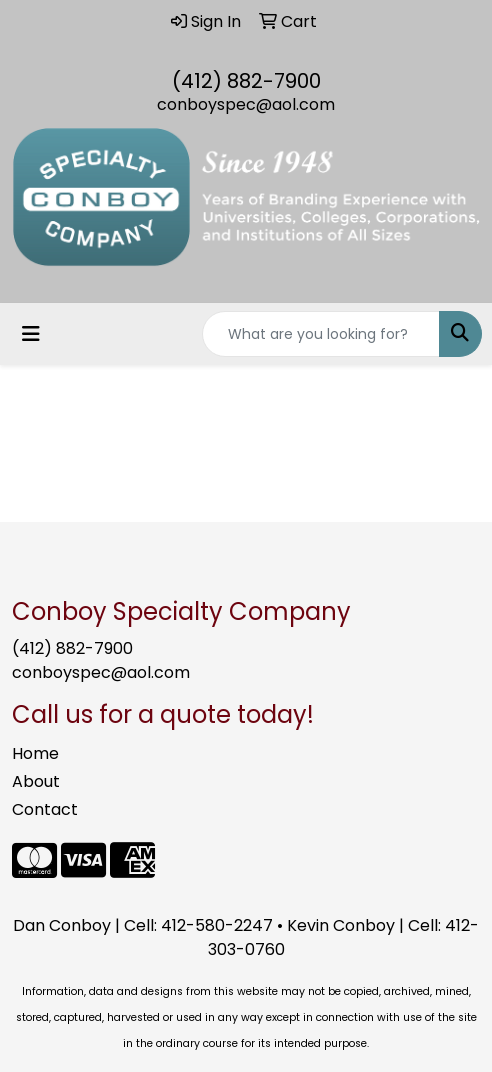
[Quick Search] (321, 334)
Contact (45, 809)
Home (35, 753)
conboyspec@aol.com (246, 104)
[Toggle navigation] (31, 334)
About (36, 781)
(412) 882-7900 (246, 81)
